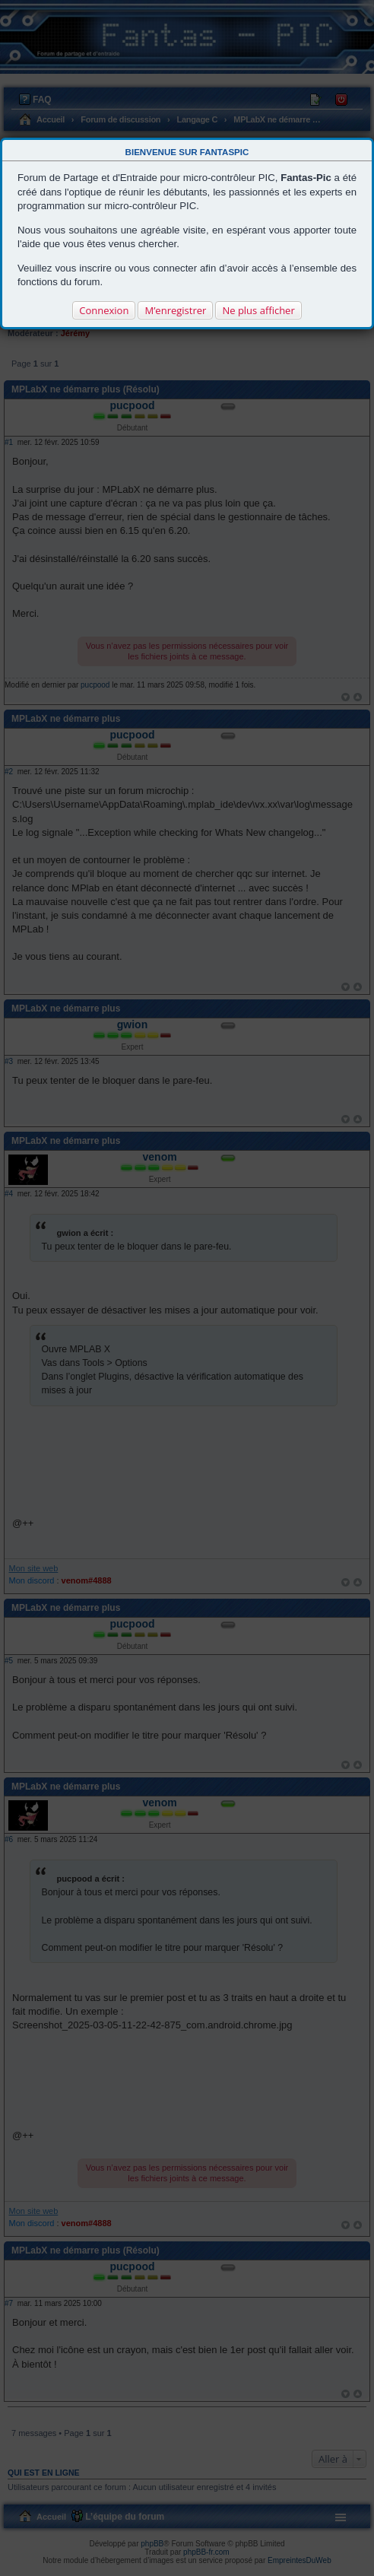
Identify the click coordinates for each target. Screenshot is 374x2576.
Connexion (103, 310)
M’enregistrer (175, 310)
